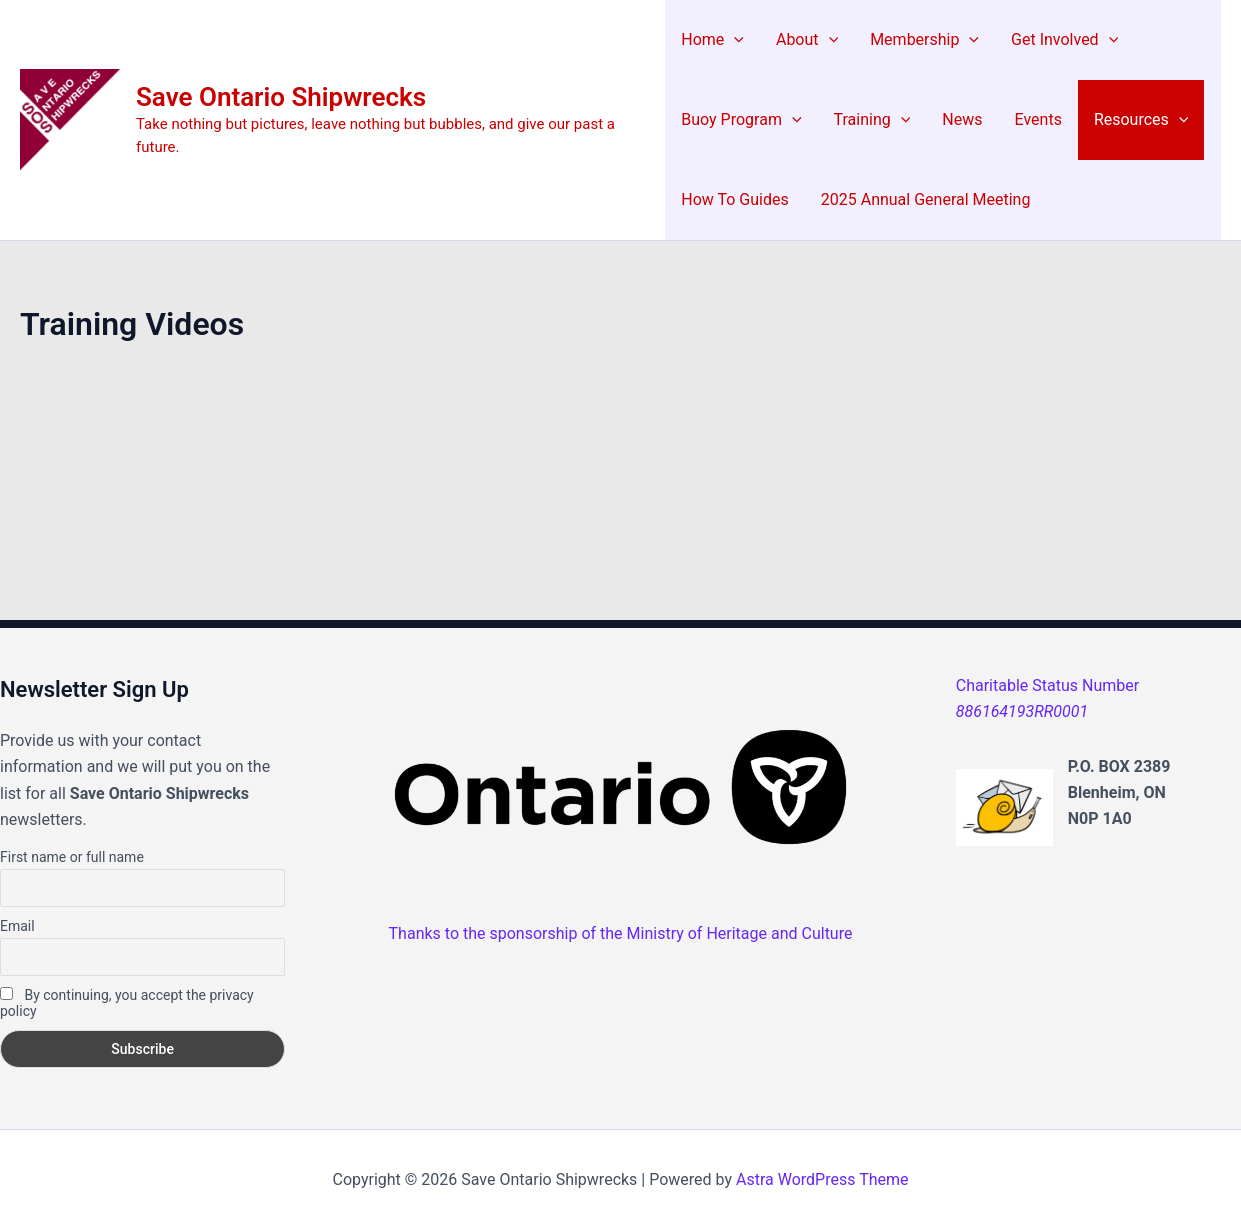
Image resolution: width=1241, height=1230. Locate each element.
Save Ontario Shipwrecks (281, 97)
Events (1038, 119)
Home (712, 40)
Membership (924, 40)
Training (872, 120)
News (962, 119)
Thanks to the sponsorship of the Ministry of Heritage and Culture (621, 933)
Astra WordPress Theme (822, 1179)
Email (17, 926)
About (807, 40)
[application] (734, 40)
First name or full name (72, 857)
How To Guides (734, 199)
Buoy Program (741, 120)
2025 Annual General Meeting (926, 199)
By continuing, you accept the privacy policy (127, 1003)
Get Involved (1064, 40)
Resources (1141, 120)
